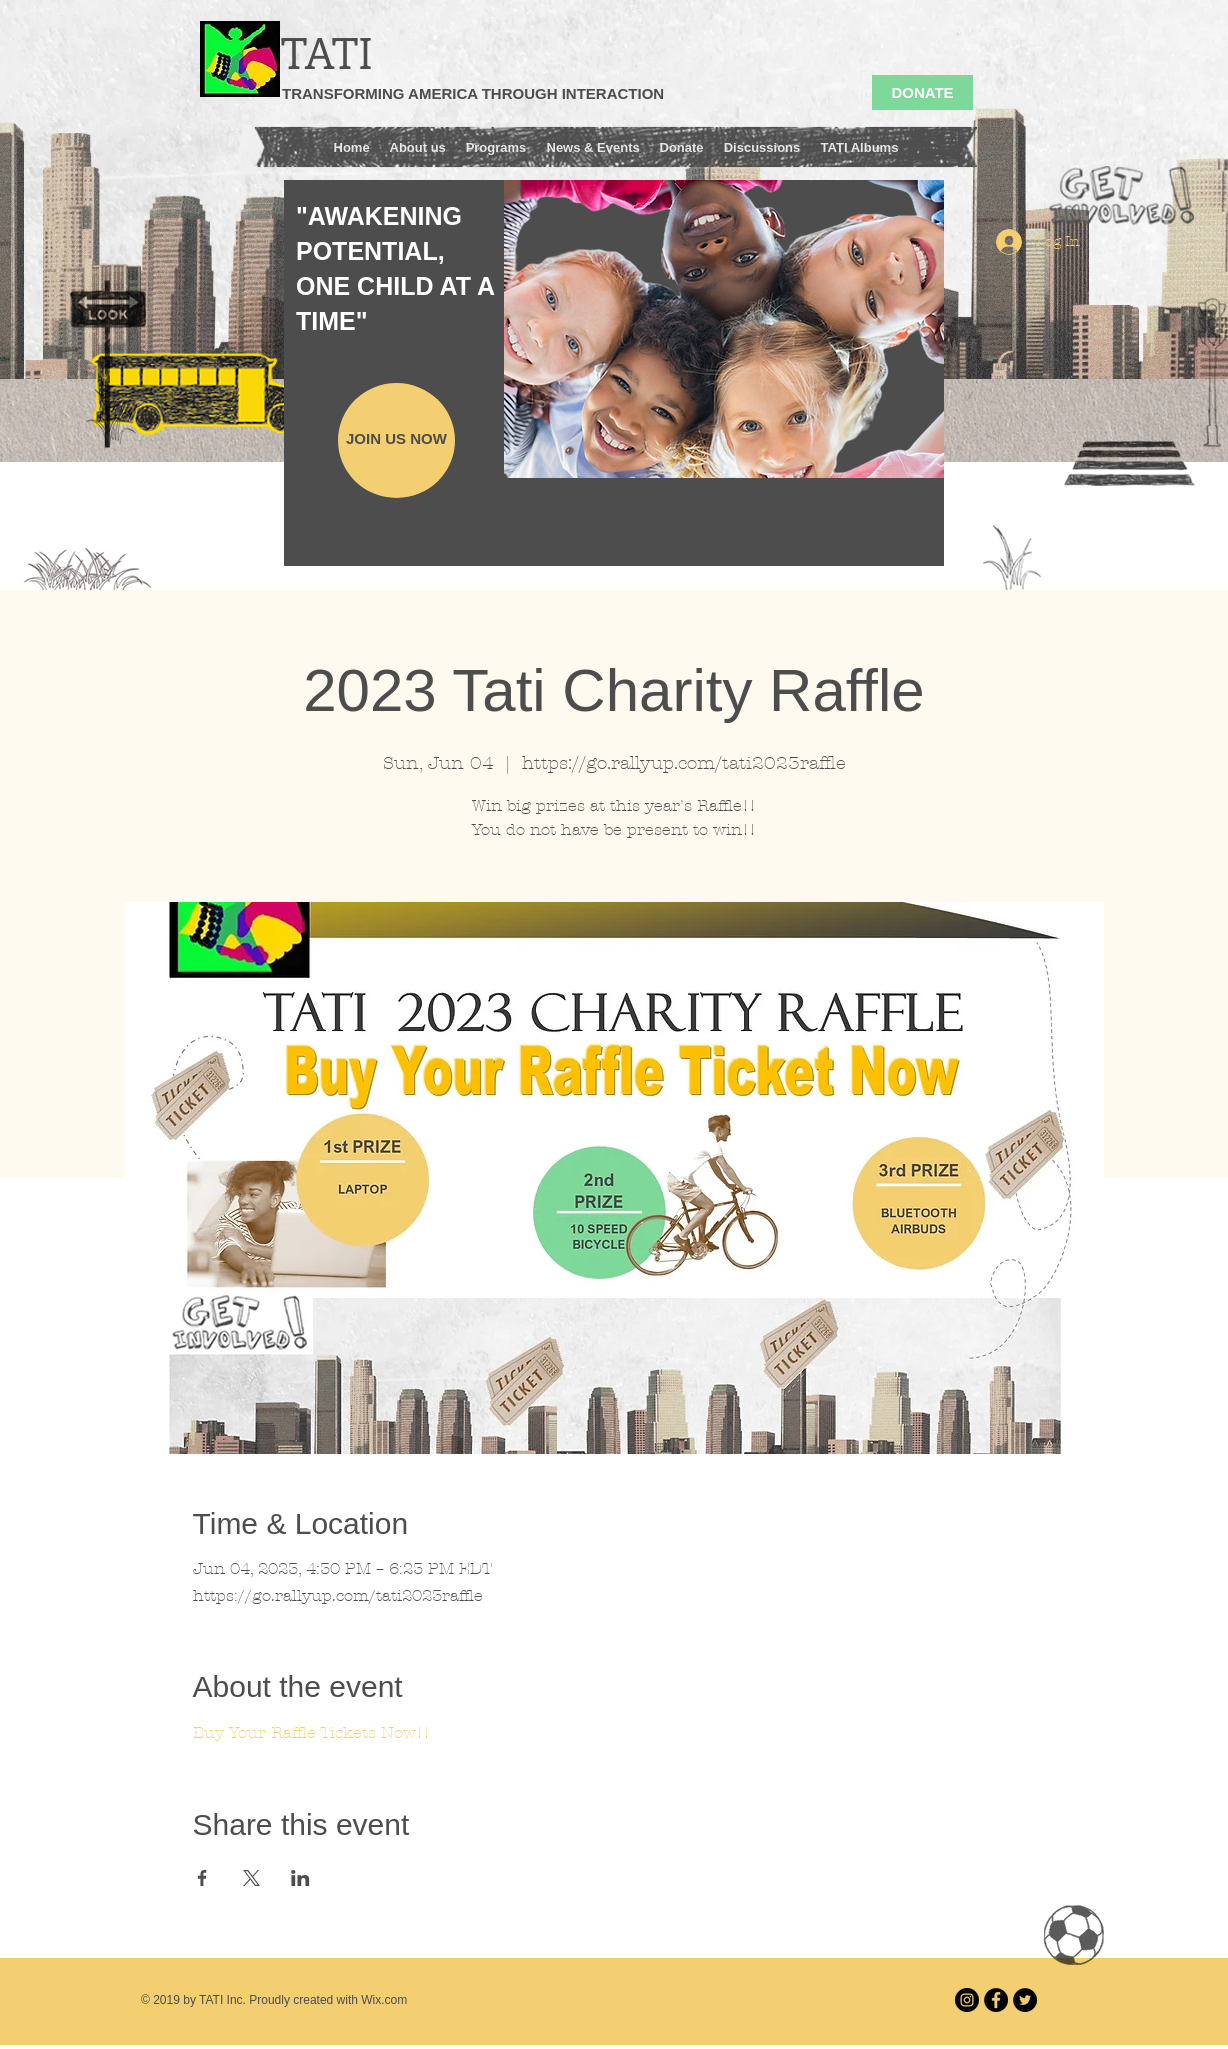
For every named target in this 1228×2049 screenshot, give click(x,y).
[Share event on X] (251, 1878)
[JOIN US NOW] (396, 440)
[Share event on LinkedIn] (300, 1878)
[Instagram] (967, 2000)
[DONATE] (922, 92)
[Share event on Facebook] (202, 1878)
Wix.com (384, 2000)
